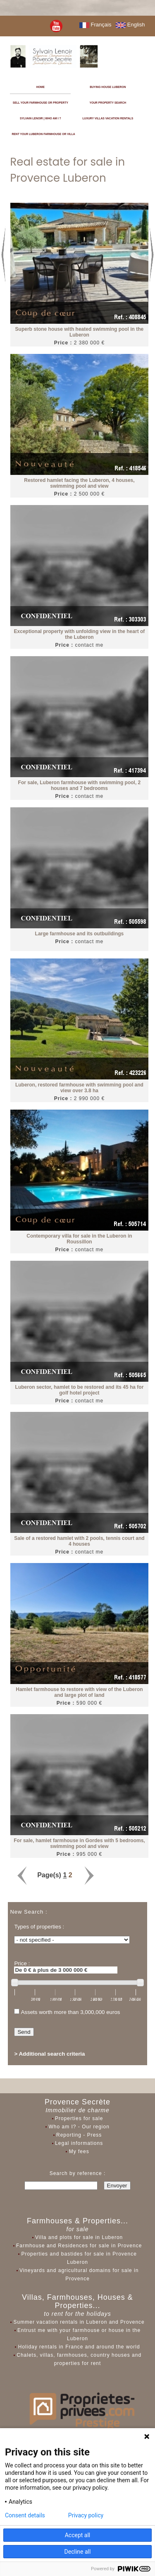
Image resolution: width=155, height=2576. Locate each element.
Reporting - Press (79, 2135)
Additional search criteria (52, 2054)
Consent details (25, 2515)
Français (95, 24)
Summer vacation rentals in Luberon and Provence (79, 2322)
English (130, 24)
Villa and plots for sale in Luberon (79, 2237)
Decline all (77, 2551)
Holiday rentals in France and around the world (79, 2347)
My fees (79, 2151)
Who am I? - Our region (78, 2127)
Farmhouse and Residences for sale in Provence (79, 2246)
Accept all (78, 2535)
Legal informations (79, 2143)
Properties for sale (79, 2118)
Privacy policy (85, 2515)
